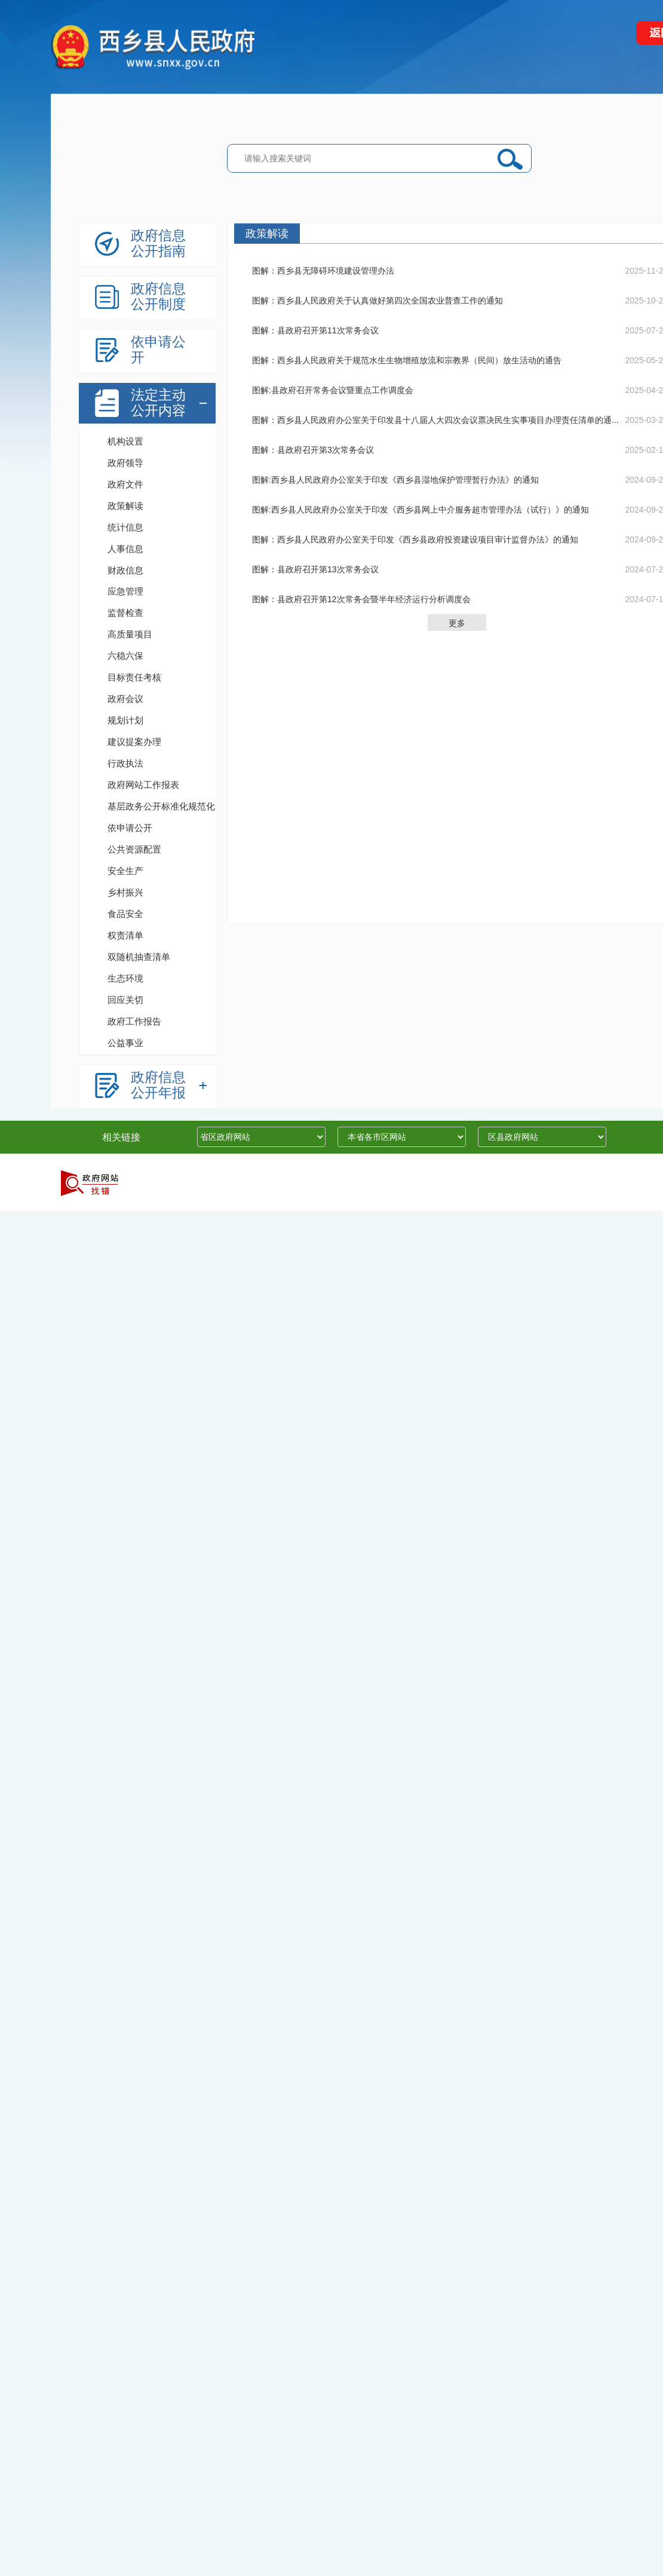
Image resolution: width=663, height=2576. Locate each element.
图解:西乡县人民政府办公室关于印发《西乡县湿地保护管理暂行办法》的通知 (395, 479)
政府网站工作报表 (143, 785)
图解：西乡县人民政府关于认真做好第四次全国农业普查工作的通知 (377, 300)
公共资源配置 (134, 849)
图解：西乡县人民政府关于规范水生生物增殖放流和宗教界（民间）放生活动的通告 (406, 360)
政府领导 (125, 463)
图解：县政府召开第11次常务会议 (315, 330)
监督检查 (125, 613)
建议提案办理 (134, 742)
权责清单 (125, 935)
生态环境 (125, 978)
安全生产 (125, 871)
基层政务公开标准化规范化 (161, 806)
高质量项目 (130, 634)
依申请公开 (130, 828)
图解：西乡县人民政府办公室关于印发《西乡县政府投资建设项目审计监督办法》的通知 (415, 539)
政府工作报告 (134, 1021)
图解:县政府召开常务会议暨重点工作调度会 (332, 390)
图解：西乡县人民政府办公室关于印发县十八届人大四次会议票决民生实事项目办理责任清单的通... (435, 420)
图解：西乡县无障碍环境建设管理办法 (323, 270)
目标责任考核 (134, 677)
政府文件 (125, 484)
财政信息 (125, 570)
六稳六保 (125, 656)
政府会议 (125, 699)
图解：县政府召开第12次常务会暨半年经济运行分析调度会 (361, 599)
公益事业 (125, 1043)
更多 (457, 623)
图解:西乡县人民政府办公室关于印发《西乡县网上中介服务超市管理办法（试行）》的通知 (420, 509)
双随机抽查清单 (139, 957)
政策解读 (125, 506)
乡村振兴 (125, 892)
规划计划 (125, 720)
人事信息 (125, 549)
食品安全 (125, 914)
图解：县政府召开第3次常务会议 (313, 450)
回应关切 (125, 1000)
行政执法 (125, 763)
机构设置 (125, 441)
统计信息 (125, 527)
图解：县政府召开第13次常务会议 (315, 569)
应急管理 (125, 591)
